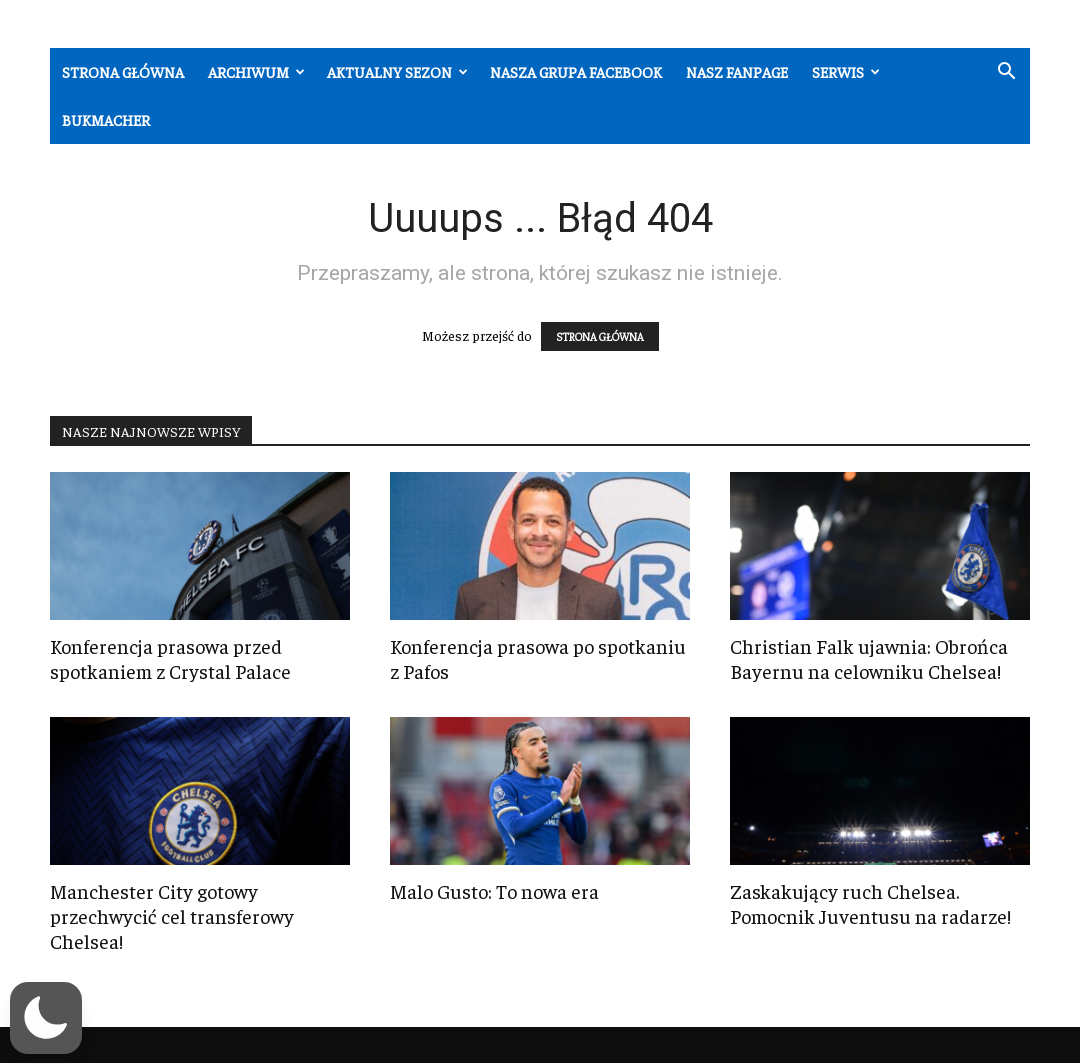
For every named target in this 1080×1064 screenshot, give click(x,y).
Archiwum (256, 71)
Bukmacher (106, 119)
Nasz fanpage (737, 71)
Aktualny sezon (397, 71)
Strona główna (123, 71)
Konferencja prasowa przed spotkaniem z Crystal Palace (170, 658)
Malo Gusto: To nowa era (494, 890)
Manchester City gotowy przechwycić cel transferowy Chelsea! (172, 915)
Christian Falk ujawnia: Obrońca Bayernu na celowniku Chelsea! (869, 658)
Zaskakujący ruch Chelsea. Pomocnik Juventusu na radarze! (870, 903)
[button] (1006, 73)
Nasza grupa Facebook (576, 71)
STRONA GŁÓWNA (600, 336)
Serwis (846, 71)
